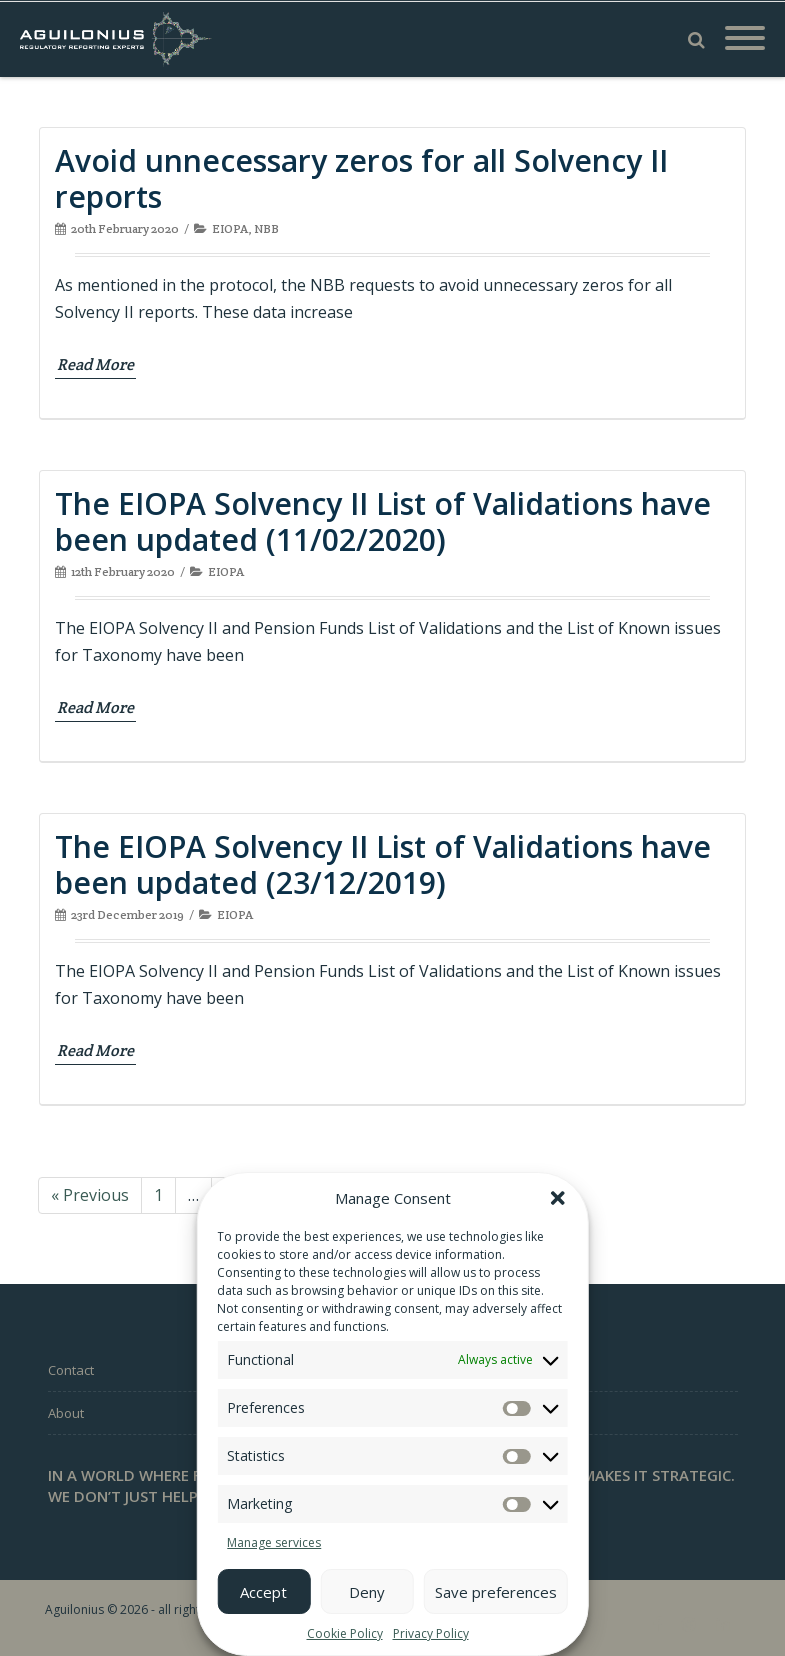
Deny (367, 1592)
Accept (263, 1592)
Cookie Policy (345, 1633)
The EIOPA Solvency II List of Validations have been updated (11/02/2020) (383, 521)
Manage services (274, 1542)
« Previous (90, 1195)
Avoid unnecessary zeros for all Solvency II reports (361, 178)
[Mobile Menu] (745, 39)
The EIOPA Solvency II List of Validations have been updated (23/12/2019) (383, 864)
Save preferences (496, 1592)
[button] (558, 1198)
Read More (95, 364)
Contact (71, 1370)
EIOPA (230, 228)
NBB (266, 228)
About (66, 1413)
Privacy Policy (431, 1633)
